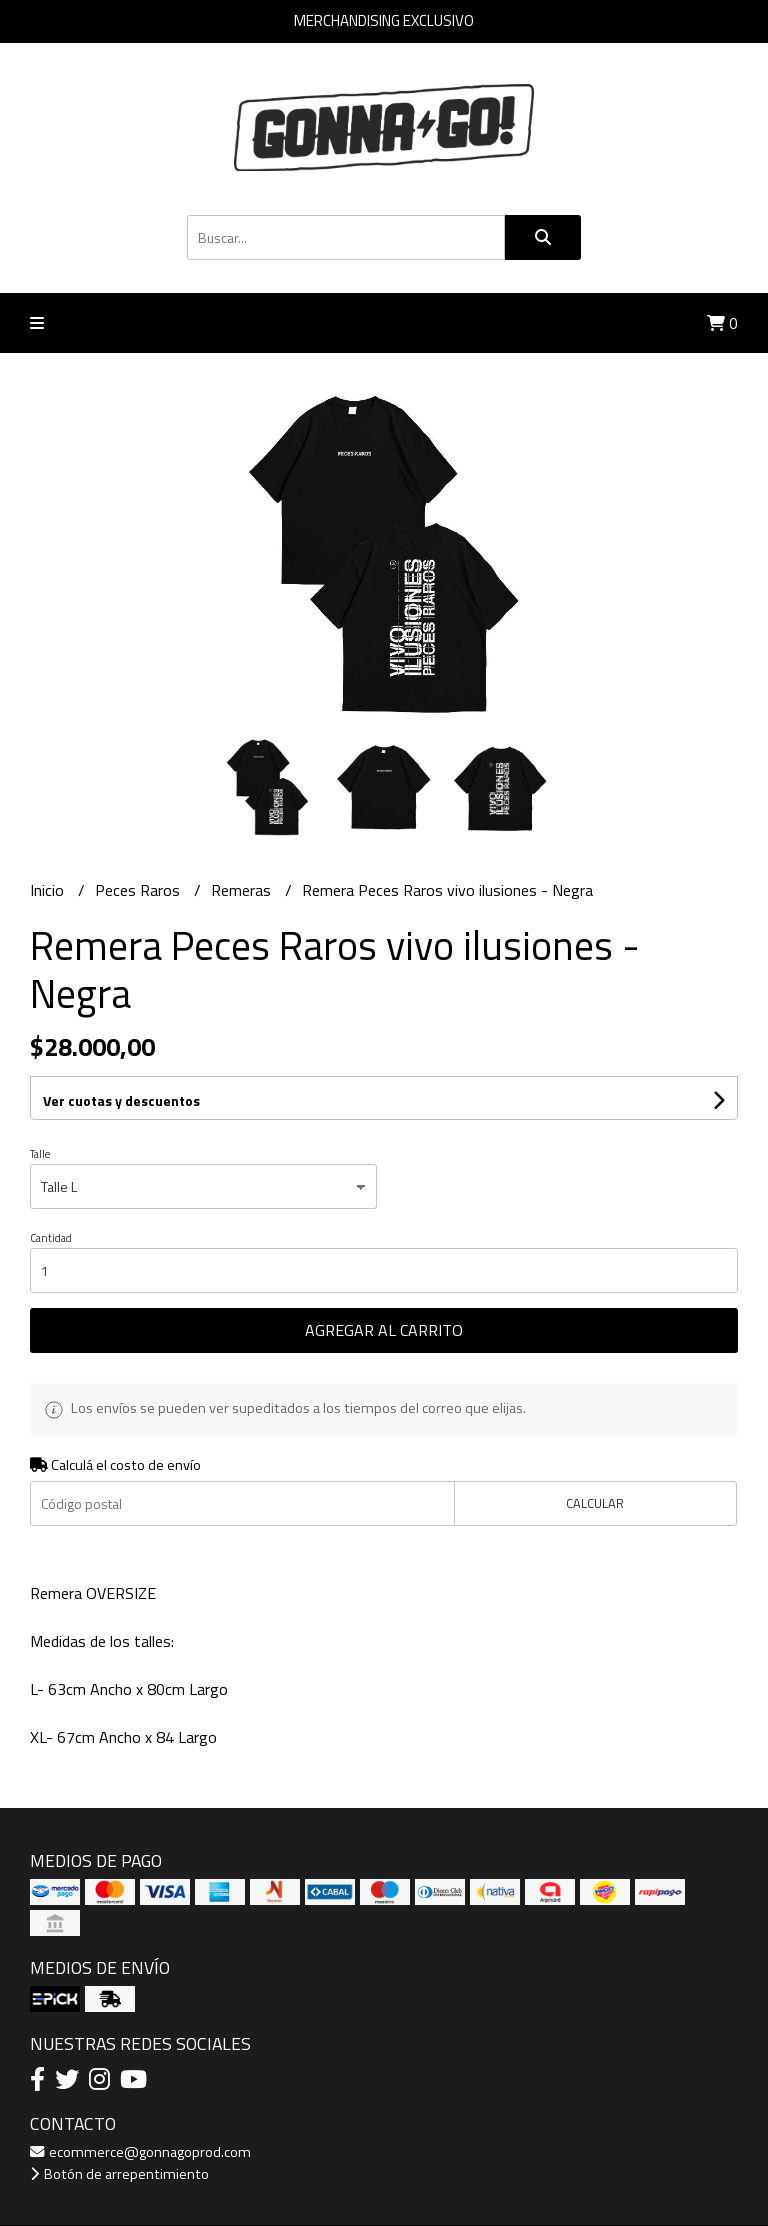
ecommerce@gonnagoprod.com (140, 2152)
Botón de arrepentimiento (119, 2174)
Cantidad (51, 1238)
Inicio (49, 890)
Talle (40, 1154)
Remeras (243, 890)
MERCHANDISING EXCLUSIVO (384, 20)
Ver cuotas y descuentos (121, 1100)
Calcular (595, 1503)
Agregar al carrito (384, 1330)
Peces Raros (139, 890)
